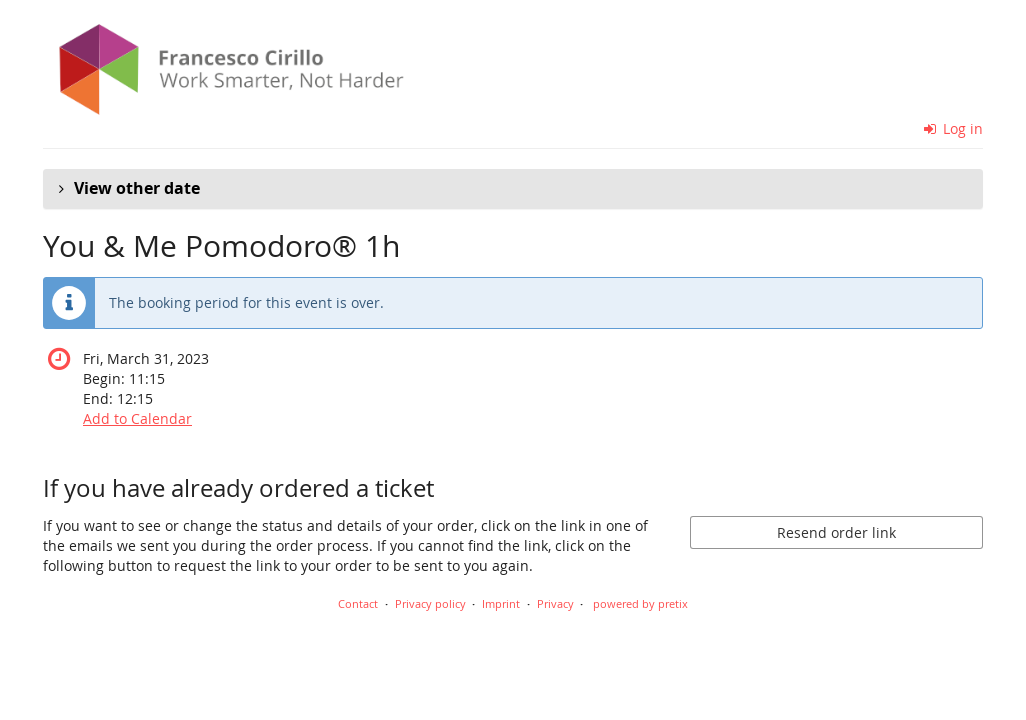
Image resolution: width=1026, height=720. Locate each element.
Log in (954, 128)
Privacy (555, 603)
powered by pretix (640, 603)
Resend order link (836, 532)
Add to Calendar (137, 418)
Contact (358, 603)
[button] (513, 189)
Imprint (501, 603)
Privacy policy (430, 603)
